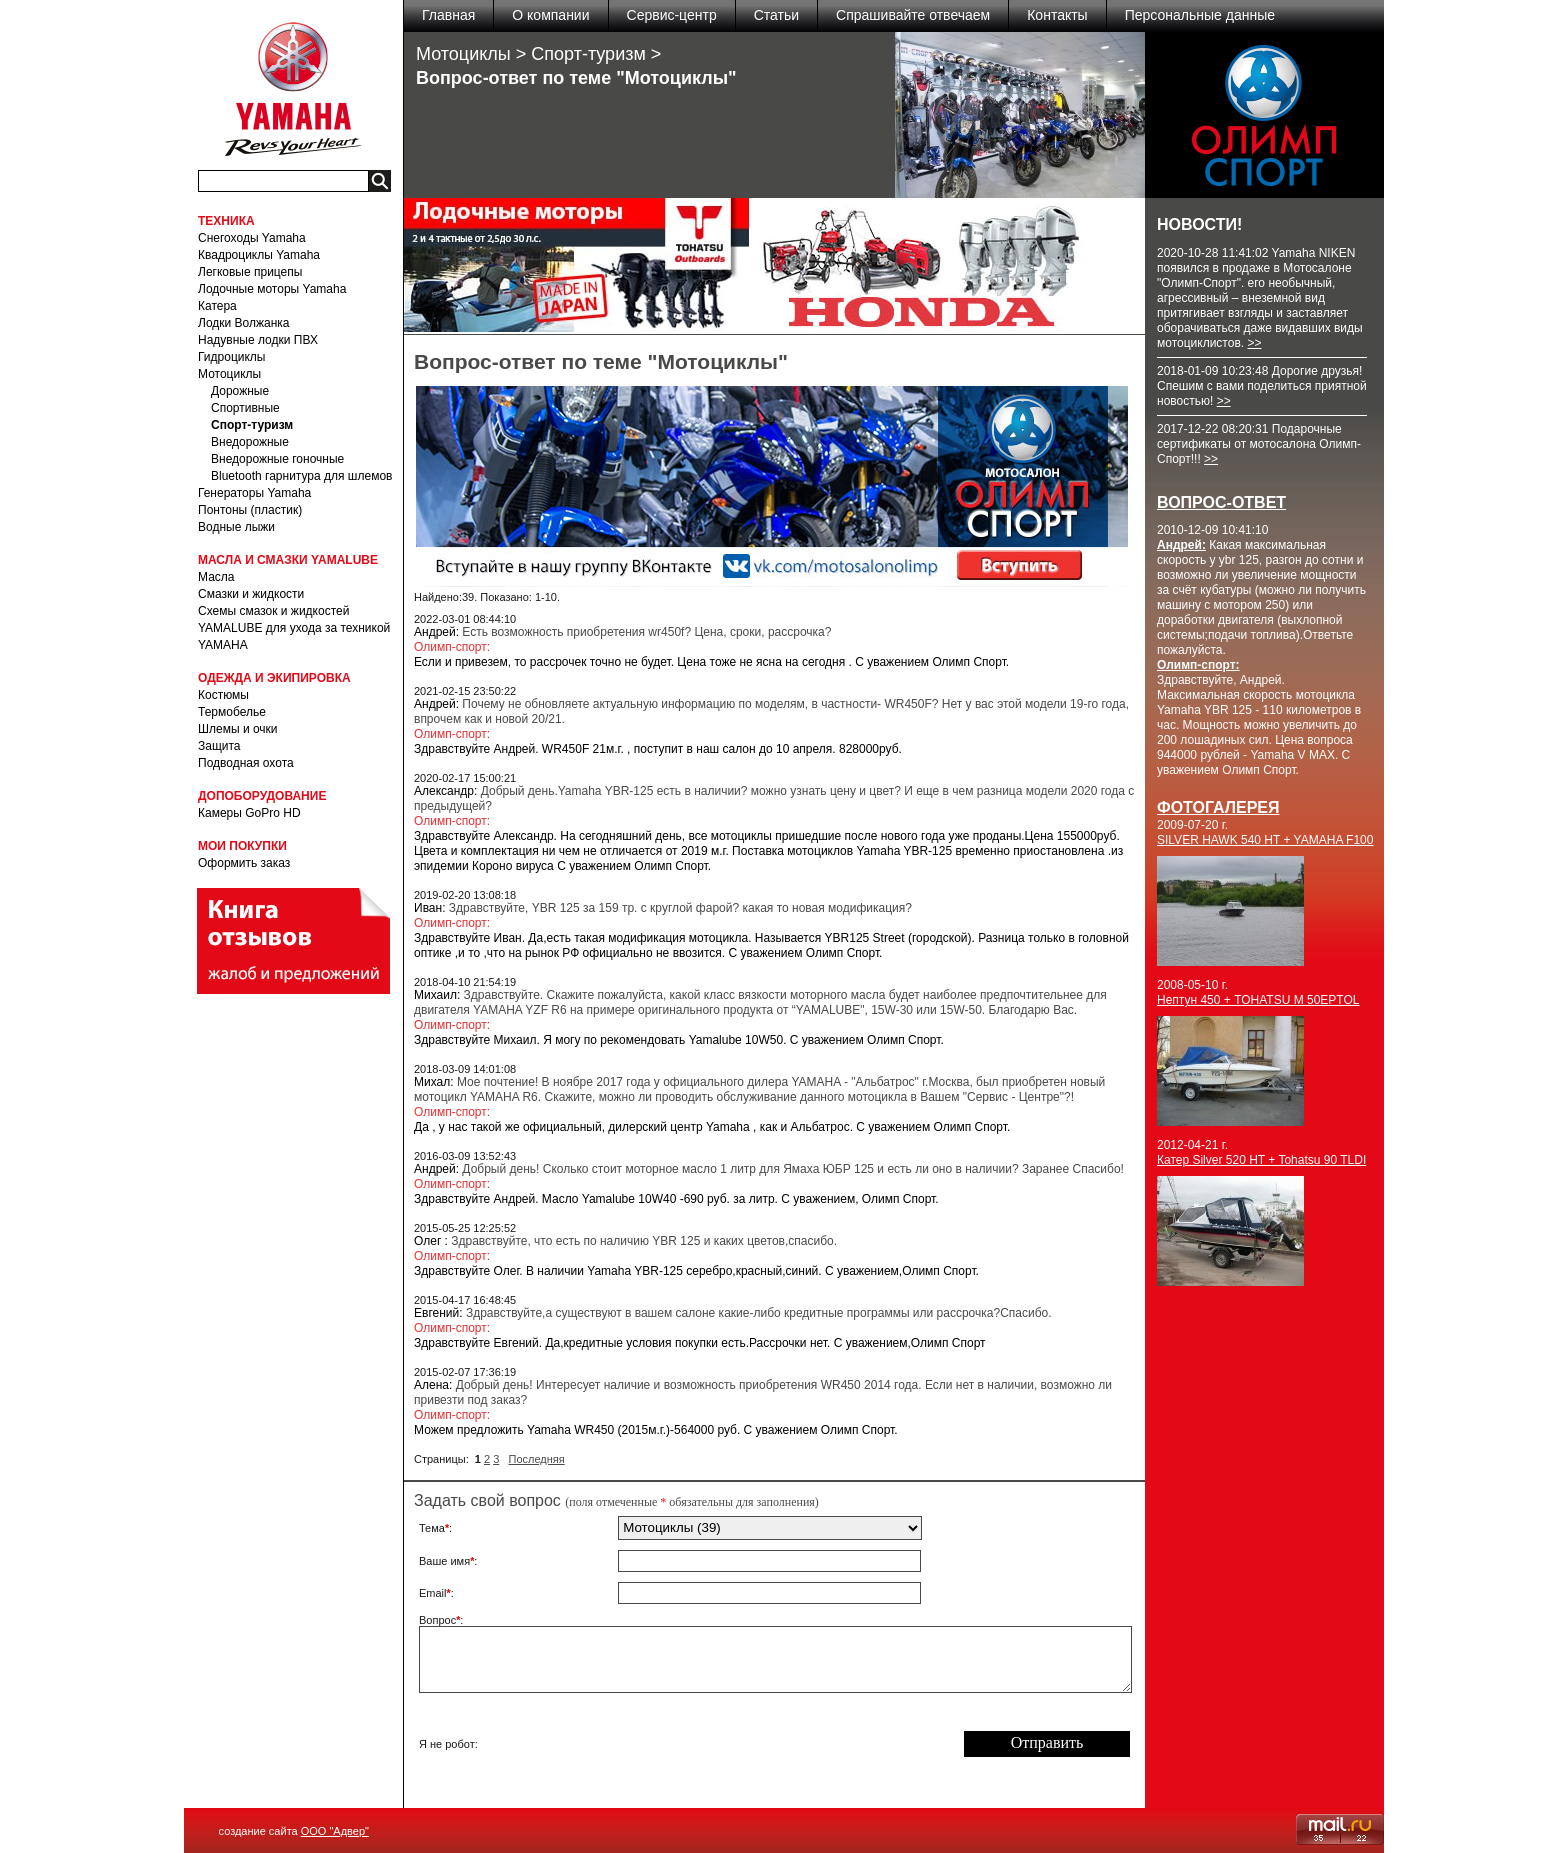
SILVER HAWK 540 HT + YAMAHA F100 (1265, 840)
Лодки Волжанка (244, 323)
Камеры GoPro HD (249, 813)
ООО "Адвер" (335, 1831)
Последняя (537, 1459)
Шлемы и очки (238, 729)
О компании (550, 15)
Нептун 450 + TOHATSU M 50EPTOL (1258, 1000)
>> (1254, 343)
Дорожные (240, 391)
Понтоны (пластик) (250, 510)
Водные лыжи (236, 527)
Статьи (776, 15)
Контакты (1057, 15)
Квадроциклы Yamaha (259, 255)
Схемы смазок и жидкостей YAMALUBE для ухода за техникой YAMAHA (294, 628)
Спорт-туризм (252, 425)
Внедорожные (250, 442)
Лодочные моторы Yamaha (272, 289)
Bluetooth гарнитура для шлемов (301, 476)
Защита (219, 746)
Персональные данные (1200, 15)
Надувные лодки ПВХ (258, 340)
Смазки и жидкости (251, 594)
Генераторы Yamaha (254, 493)
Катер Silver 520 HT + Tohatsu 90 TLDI (1261, 1160)
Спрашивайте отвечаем (913, 15)
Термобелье (232, 712)
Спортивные (245, 408)
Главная (448, 15)
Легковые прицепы (250, 272)
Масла (216, 577)
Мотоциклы (229, 374)
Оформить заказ (244, 863)
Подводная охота (246, 763)
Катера (217, 306)
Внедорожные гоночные (277, 459)
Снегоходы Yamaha (252, 238)
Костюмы (223, 695)
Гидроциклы (231, 357)
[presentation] (770, 1744)
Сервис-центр (672, 15)
